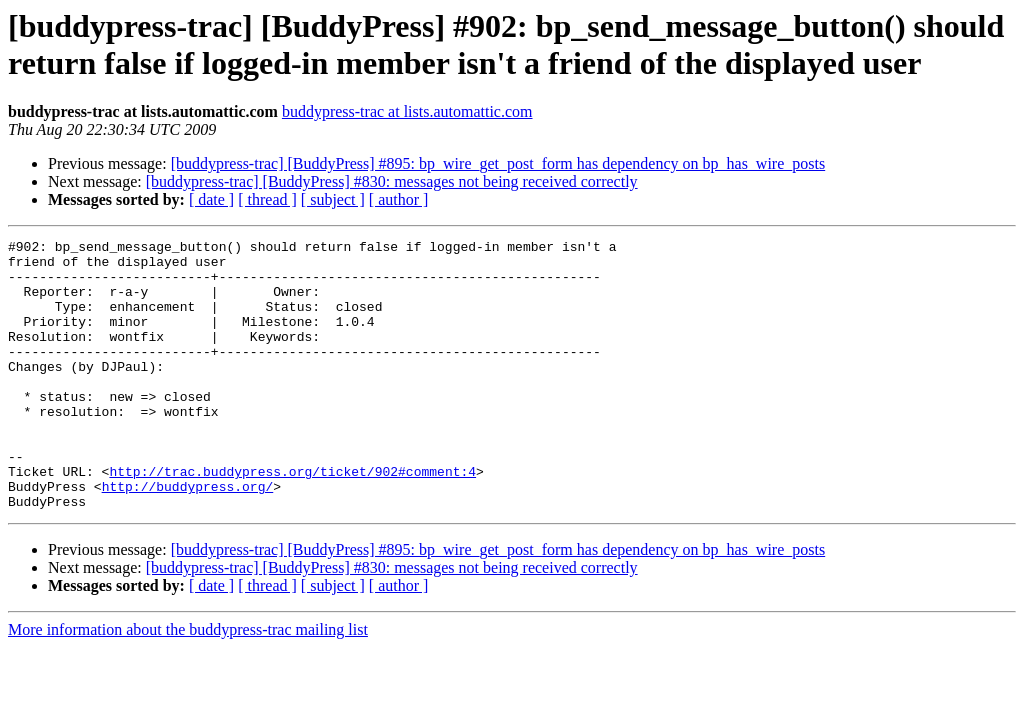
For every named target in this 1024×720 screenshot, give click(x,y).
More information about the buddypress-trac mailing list (188, 683)
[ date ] (211, 199)
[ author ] (399, 199)
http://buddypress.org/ (188, 537)
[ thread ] (267, 199)
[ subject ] (333, 199)
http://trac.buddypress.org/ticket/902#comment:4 (292, 519)
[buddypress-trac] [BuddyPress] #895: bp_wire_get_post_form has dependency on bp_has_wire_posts (498, 163)
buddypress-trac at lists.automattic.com (407, 111)
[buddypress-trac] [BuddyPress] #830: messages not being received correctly (392, 181)
